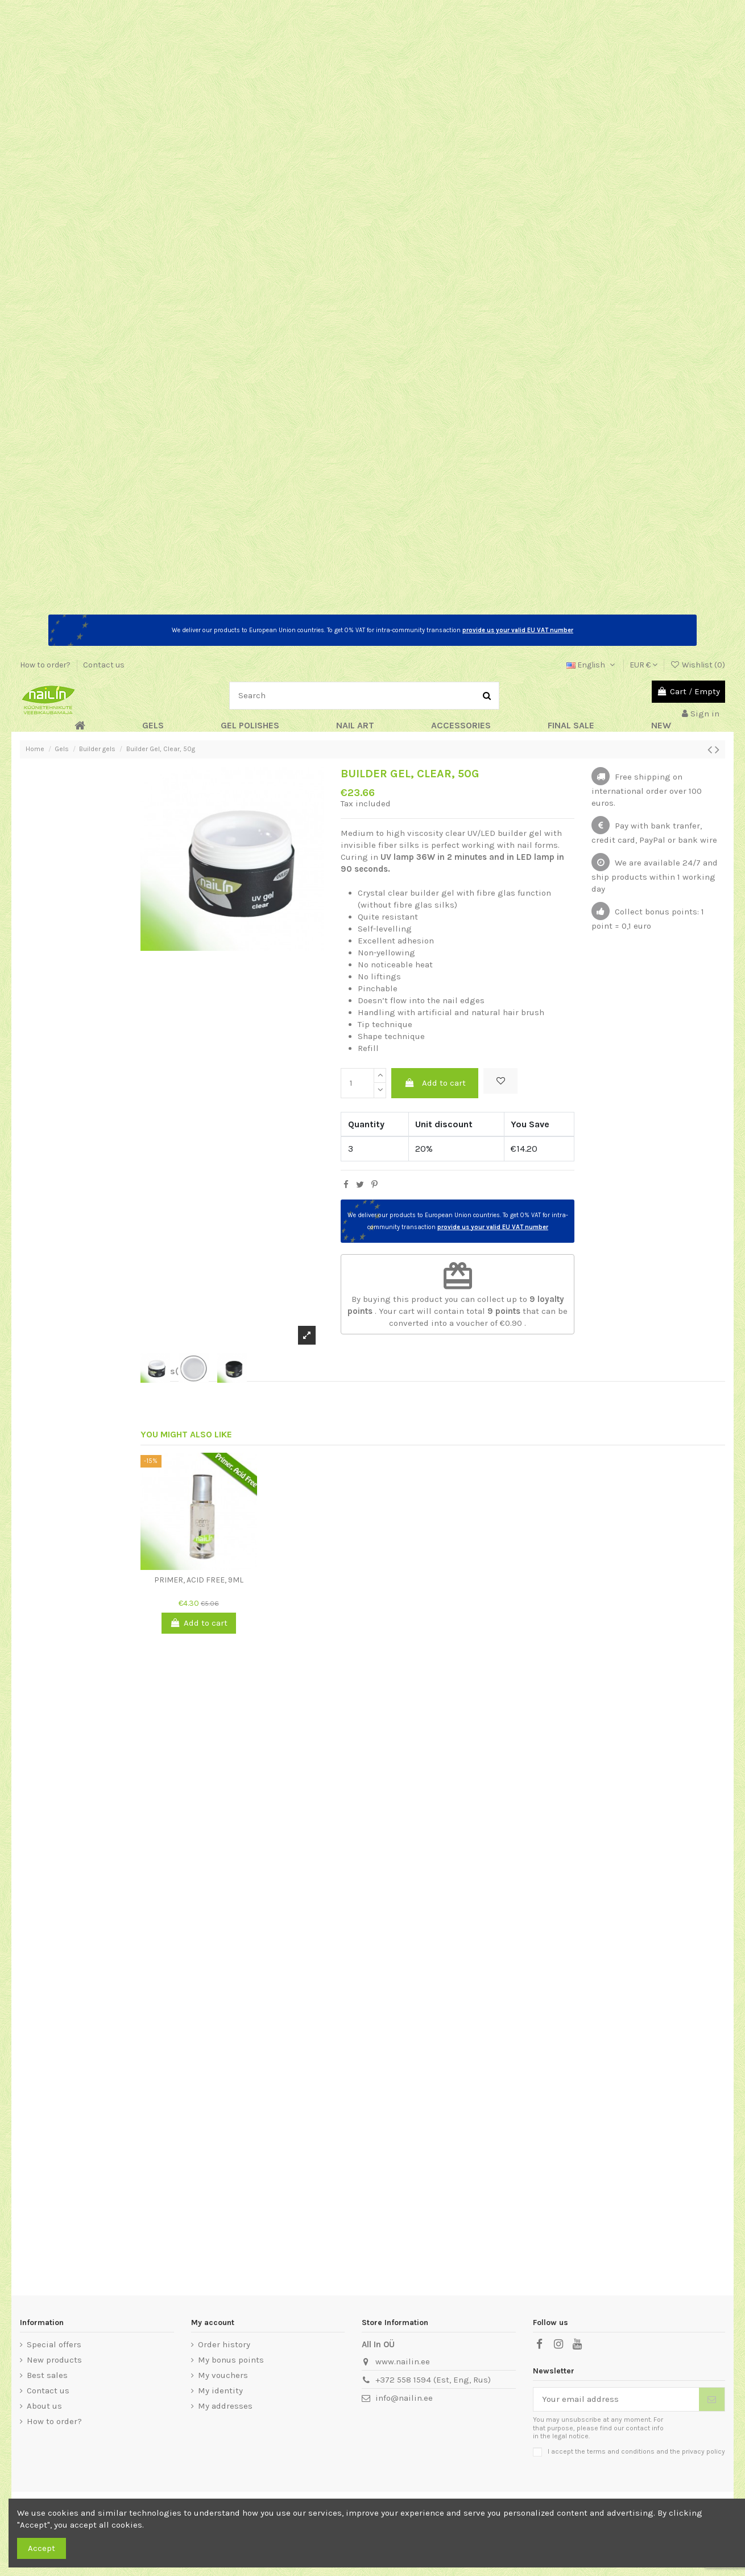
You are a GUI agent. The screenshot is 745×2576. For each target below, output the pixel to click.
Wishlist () (697, 665)
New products (54, 2360)
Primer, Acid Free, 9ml (198, 1580)
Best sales (47, 2375)
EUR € (643, 665)
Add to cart (435, 1083)
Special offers (54, 2344)
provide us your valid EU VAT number (517, 630)
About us (44, 2406)
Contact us (104, 665)
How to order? (46, 665)
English (591, 665)
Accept (41, 2548)
